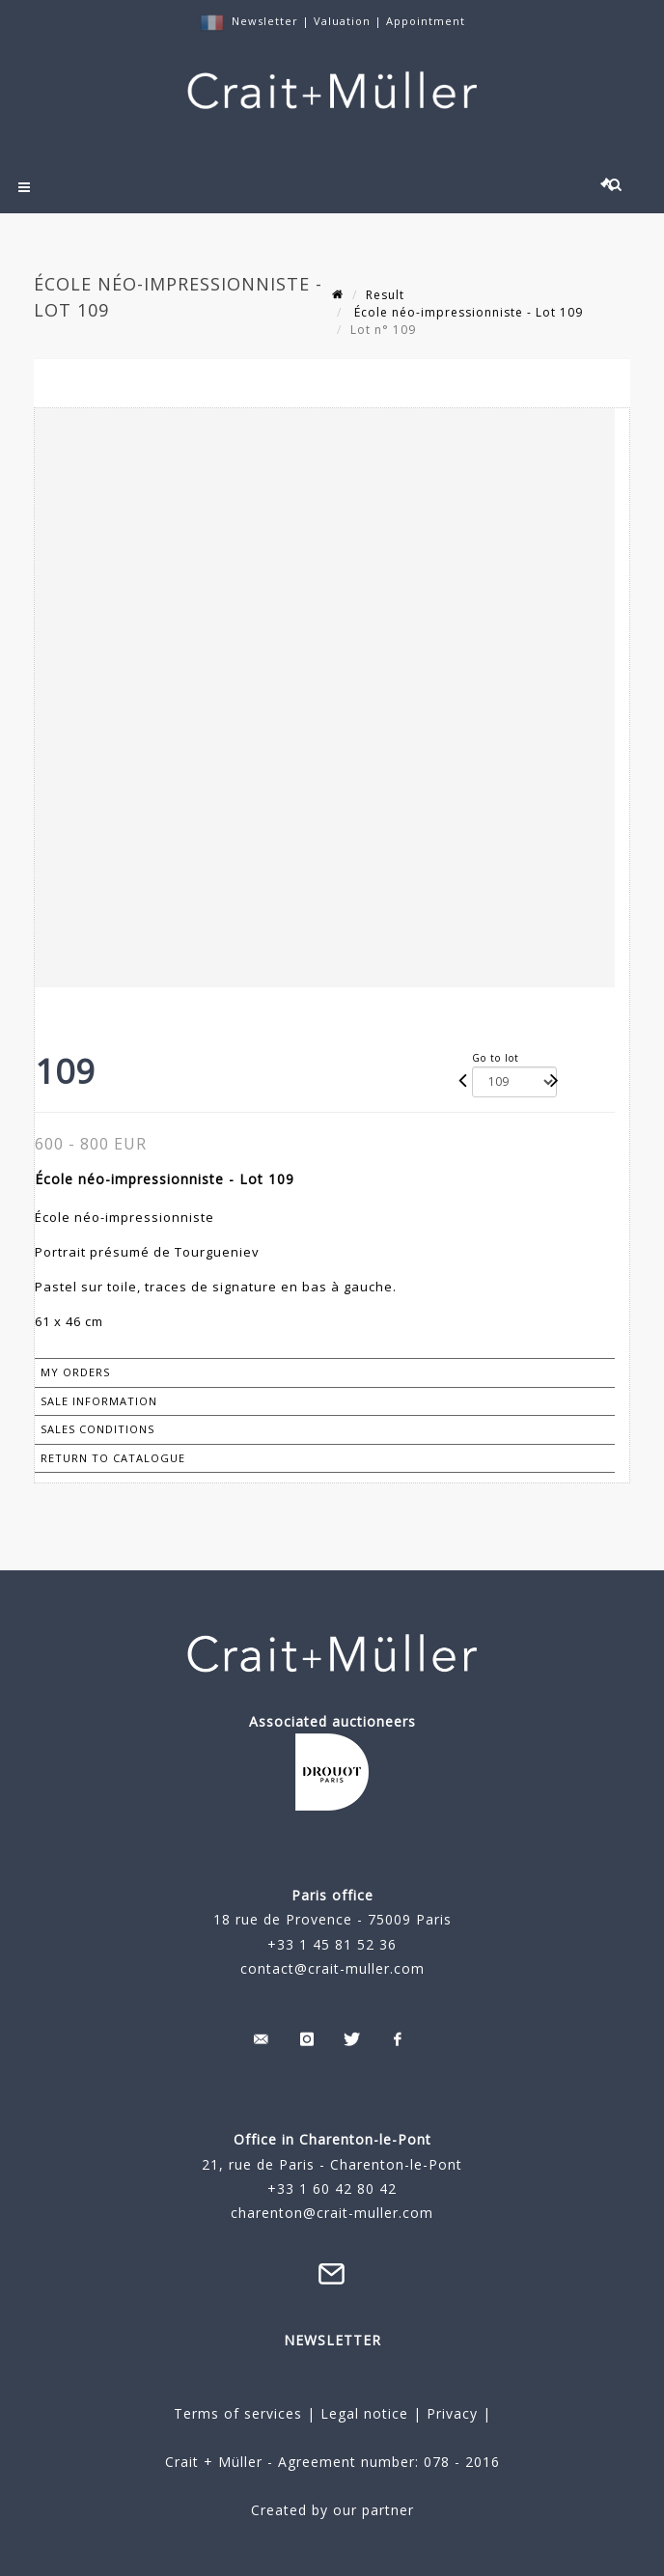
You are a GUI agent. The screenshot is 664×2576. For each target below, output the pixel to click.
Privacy (450, 2413)
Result (385, 295)
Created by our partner (332, 2510)
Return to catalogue (113, 1458)
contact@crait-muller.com (332, 1968)
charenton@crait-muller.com (332, 2212)
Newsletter (265, 21)
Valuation (342, 21)
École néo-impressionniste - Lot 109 (466, 312)
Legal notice (364, 2413)
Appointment (425, 21)
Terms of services (238, 2413)
